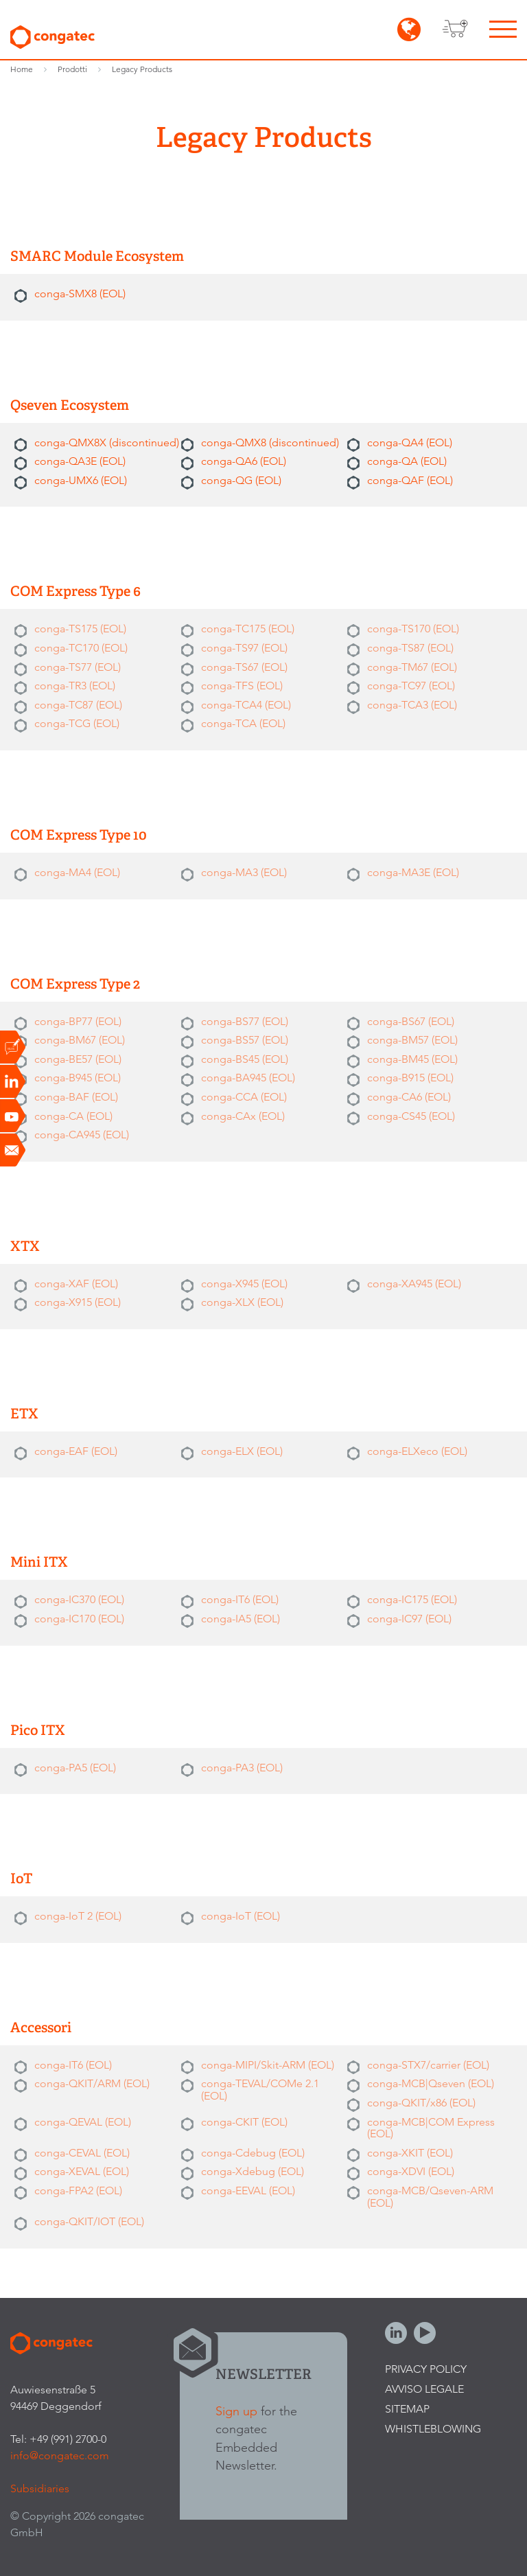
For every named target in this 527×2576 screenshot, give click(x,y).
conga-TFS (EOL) (242, 685)
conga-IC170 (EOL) (79, 1618)
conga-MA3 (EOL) (244, 872)
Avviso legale (424, 2388)
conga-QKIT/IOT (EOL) (89, 2221)
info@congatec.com (59, 2455)
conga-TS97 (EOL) (244, 647)
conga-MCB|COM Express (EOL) (431, 2128)
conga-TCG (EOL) (76, 723)
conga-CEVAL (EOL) (82, 2152)
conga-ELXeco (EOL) (417, 1451)
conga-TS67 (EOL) (244, 667)
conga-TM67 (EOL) (412, 667)
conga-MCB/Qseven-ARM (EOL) (430, 2196)
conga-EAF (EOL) (75, 1451)
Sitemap (407, 2408)
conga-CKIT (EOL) (244, 2121)
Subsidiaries (39, 2488)
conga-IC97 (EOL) (409, 1618)
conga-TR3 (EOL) (74, 685)
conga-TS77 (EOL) (77, 667)
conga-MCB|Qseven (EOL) (430, 2083)
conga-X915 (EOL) (77, 1302)
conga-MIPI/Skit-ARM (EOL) (267, 2064)
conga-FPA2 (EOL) (78, 2190)
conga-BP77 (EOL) (77, 1021)
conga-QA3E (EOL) (80, 461)
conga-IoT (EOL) (240, 1915)
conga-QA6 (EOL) (243, 461)
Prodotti (72, 69)
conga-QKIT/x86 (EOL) (421, 2102)
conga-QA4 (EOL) (409, 442)
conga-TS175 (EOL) (80, 628)
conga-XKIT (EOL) (410, 2152)
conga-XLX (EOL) (242, 1302)
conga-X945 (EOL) (244, 1283)
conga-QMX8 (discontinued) (270, 442)
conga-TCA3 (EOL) (412, 704)
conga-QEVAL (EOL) (82, 2121)
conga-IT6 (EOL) (240, 1599)
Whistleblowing (433, 2428)
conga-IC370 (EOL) (79, 1599)
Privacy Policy (426, 2369)
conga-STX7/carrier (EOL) (428, 2064)
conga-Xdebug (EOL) (252, 2171)
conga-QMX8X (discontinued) (106, 442)
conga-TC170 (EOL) (81, 647)
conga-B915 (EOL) (410, 1077)
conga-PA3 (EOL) (242, 1767)
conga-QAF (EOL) (410, 480)
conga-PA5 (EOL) (75, 1767)
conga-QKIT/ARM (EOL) (92, 2083)
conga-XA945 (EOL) (414, 1283)
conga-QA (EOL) (407, 461)
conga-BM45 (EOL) (412, 1059)
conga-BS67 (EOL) (410, 1021)
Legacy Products (142, 69)
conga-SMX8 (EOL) (80, 293)
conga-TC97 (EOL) (411, 685)
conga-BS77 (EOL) (244, 1021)
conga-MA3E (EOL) (413, 872)
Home (21, 69)
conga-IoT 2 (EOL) (77, 1915)
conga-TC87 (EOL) (78, 704)
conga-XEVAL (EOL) (81, 2171)
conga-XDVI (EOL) (410, 2171)
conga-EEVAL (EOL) (248, 2190)
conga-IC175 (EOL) (412, 1599)
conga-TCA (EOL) (243, 723)
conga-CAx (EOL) (243, 1116)
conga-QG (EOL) (241, 480)
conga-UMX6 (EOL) (80, 480)
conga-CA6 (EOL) (409, 1096)
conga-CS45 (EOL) (411, 1116)
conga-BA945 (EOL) (248, 1077)
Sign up (236, 2411)
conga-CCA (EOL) (244, 1096)
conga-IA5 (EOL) (240, 1618)
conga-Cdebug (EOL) (253, 2152)
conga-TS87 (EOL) (410, 647)
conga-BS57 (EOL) (244, 1039)
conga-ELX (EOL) (242, 1451)
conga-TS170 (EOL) (413, 628)
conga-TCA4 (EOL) (246, 704)
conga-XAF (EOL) (76, 1283)
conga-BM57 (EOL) (412, 1039)
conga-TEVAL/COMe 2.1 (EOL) (260, 2089)
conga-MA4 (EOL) (77, 872)
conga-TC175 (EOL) (247, 628)
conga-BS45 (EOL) (244, 1059)
